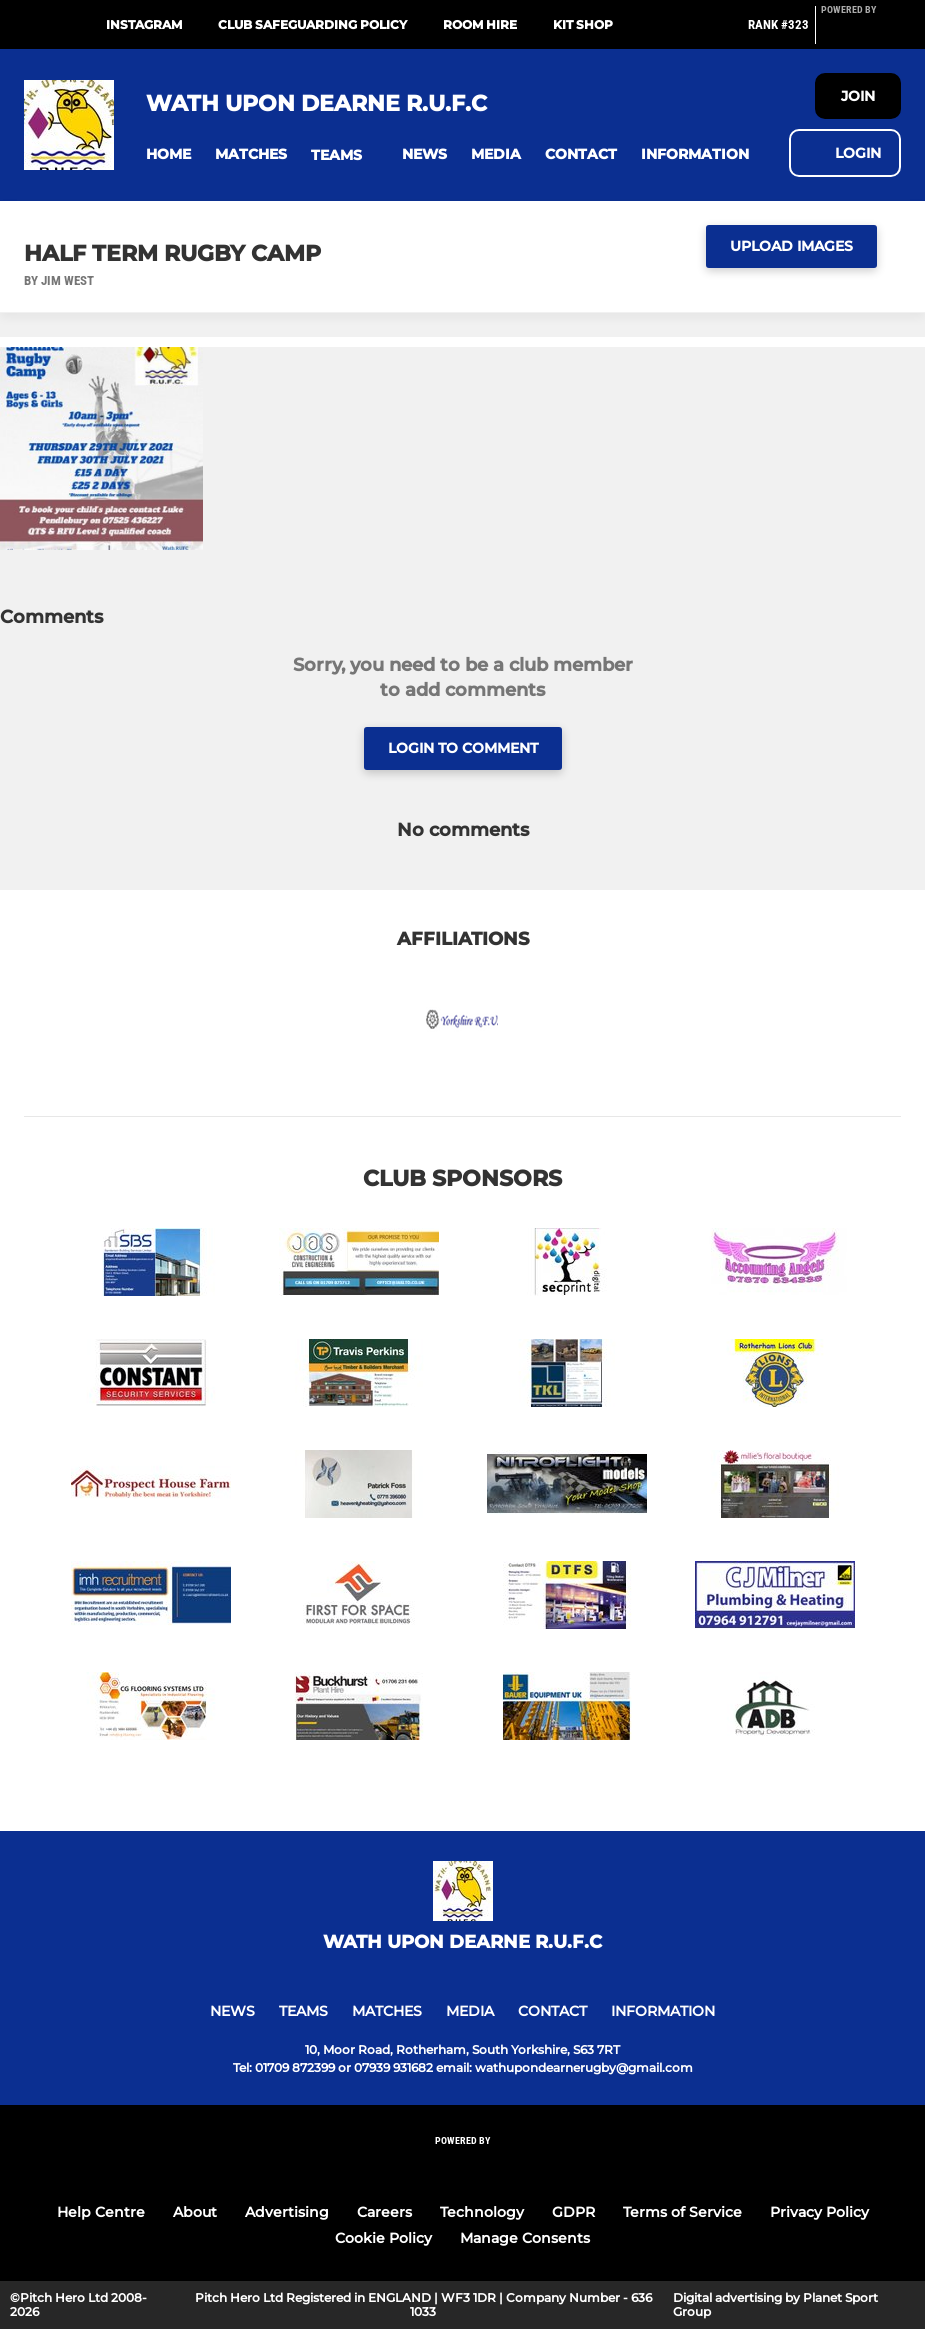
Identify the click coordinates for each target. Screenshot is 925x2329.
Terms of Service (682, 2212)
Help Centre (101, 2212)
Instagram (144, 24)
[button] (168, 154)
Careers (384, 2212)
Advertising (287, 2212)
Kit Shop (583, 24)
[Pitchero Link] (861, 33)
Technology (482, 2212)
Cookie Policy (383, 2238)
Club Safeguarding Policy (312, 24)
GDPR (573, 2212)
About (195, 2212)
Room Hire (480, 24)
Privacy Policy (819, 2212)
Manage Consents (525, 2238)
